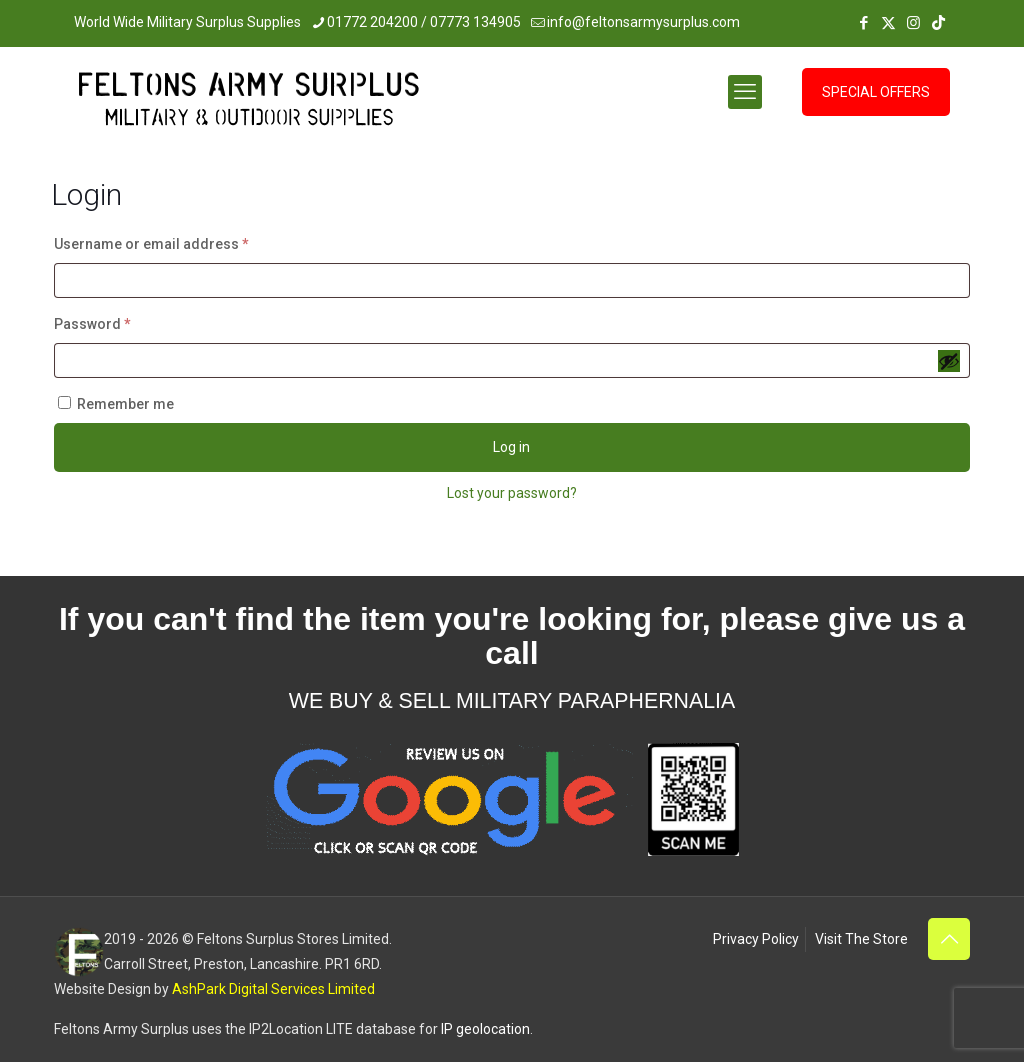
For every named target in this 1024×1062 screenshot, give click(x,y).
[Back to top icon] (949, 939)
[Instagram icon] (913, 23)
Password (122, 321)
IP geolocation (485, 1029)
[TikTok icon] (938, 23)
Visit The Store (861, 939)
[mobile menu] (745, 92)
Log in (511, 447)
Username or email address (181, 241)
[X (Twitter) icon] (888, 23)
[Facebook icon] (863, 23)
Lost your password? (512, 493)
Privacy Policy (756, 939)
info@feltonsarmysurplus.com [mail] (643, 22)
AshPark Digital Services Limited (273, 989)
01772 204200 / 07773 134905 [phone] (424, 22)
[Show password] (949, 361)
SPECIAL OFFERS (876, 92)
